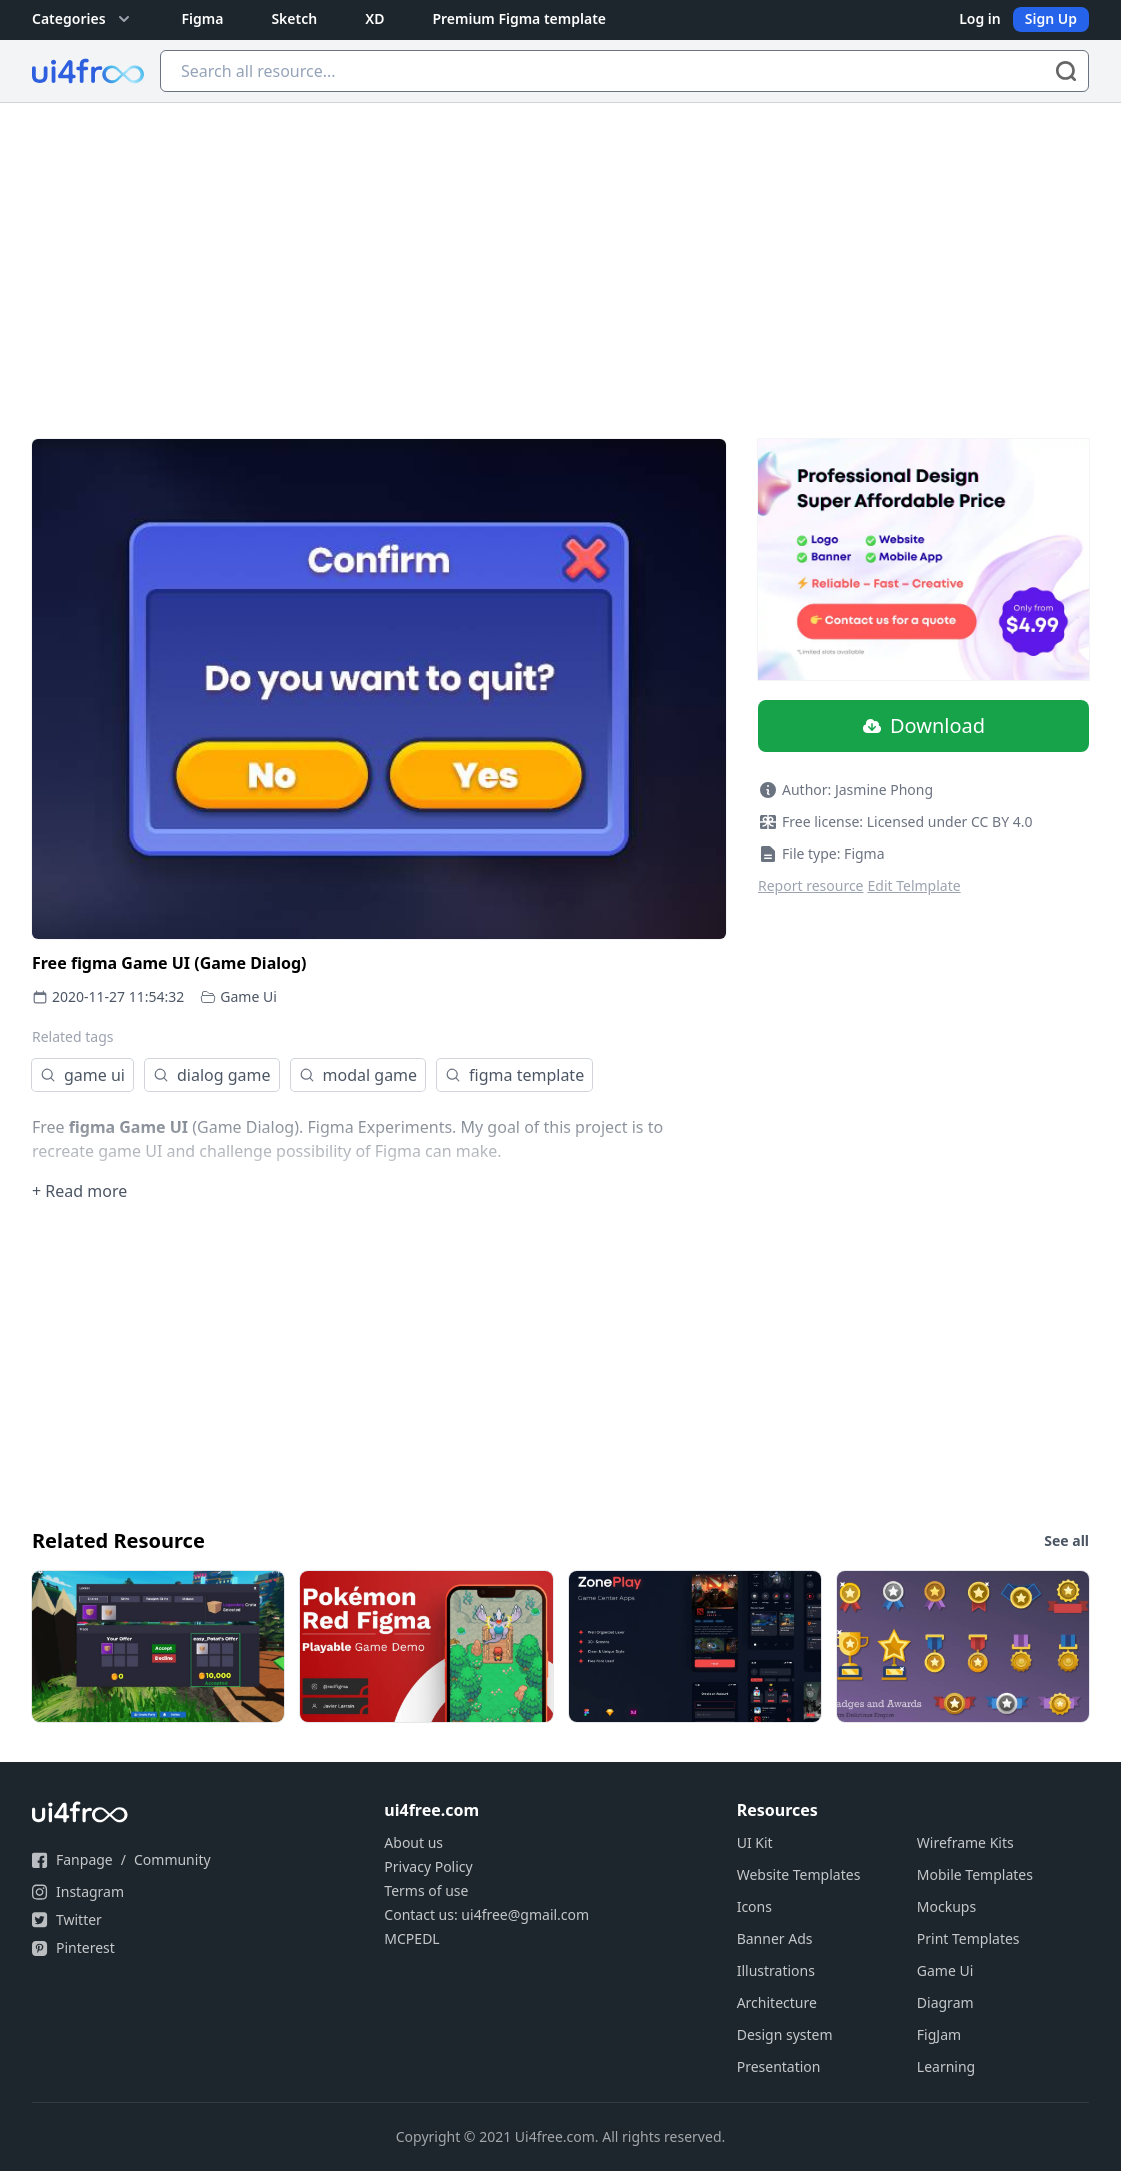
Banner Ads (775, 1938)
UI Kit (755, 1842)
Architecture (777, 2002)
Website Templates (799, 1874)
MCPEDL (411, 1938)
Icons (754, 1906)
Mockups (946, 1906)
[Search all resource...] (624, 71)
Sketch (294, 18)
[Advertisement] (560, 253)
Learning (946, 2066)
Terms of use (426, 1890)
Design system (785, 2034)
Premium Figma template (519, 18)
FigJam (939, 2034)
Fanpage (84, 1859)
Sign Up (1051, 18)
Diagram (945, 2002)
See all (1066, 1540)
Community (172, 1859)
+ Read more (79, 1191)
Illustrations (776, 1970)
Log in (980, 18)
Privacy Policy (428, 1866)
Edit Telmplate (914, 885)
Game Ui (248, 996)
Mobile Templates (975, 1874)
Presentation (779, 2066)
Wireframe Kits (965, 1842)
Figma (203, 18)
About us (413, 1842)
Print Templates (968, 1938)
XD (374, 18)
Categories (83, 19)
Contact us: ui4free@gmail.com (486, 1914)
